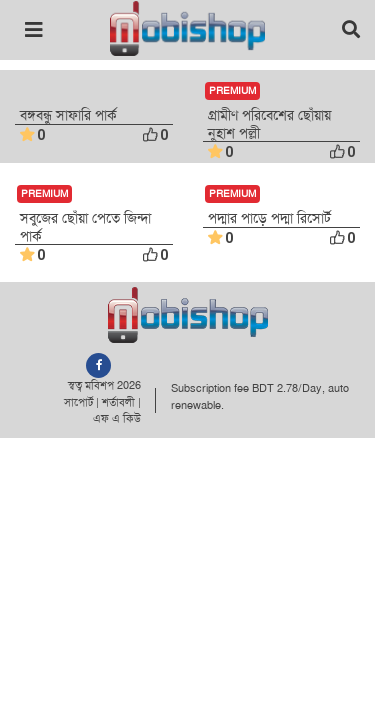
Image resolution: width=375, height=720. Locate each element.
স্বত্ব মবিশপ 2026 (104, 385)
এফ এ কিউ (117, 418)
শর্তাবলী (118, 402)
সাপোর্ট (78, 402)
